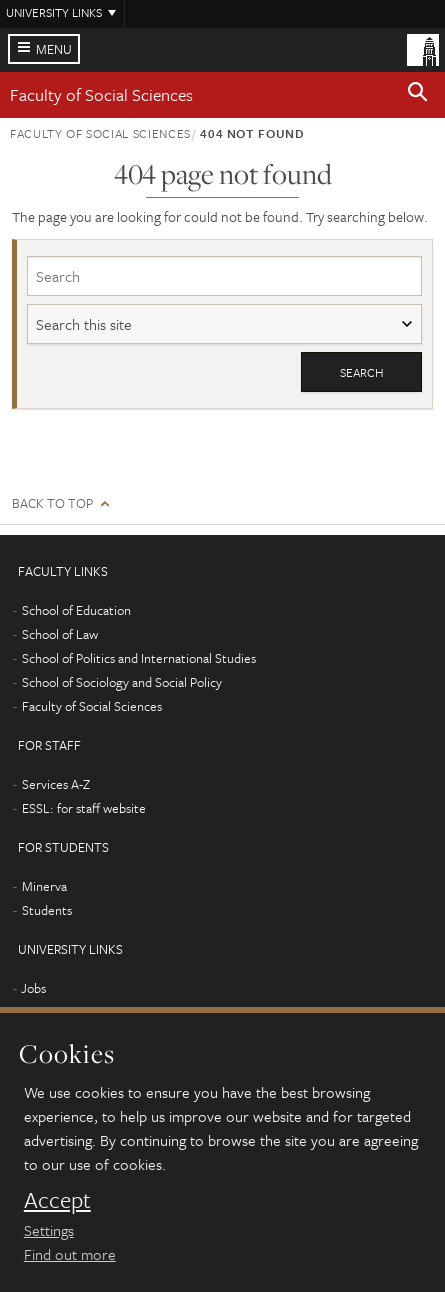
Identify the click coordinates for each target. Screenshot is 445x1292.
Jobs (33, 988)
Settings (49, 1230)
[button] (418, 95)
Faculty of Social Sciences (101, 94)
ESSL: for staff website (84, 808)
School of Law (60, 634)
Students (47, 910)
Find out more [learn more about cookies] (70, 1254)
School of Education (76, 610)
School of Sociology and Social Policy (122, 682)
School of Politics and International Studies (139, 658)
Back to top (52, 503)
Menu (54, 49)
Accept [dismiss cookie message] (57, 1200)
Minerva (44, 886)
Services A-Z (56, 784)
